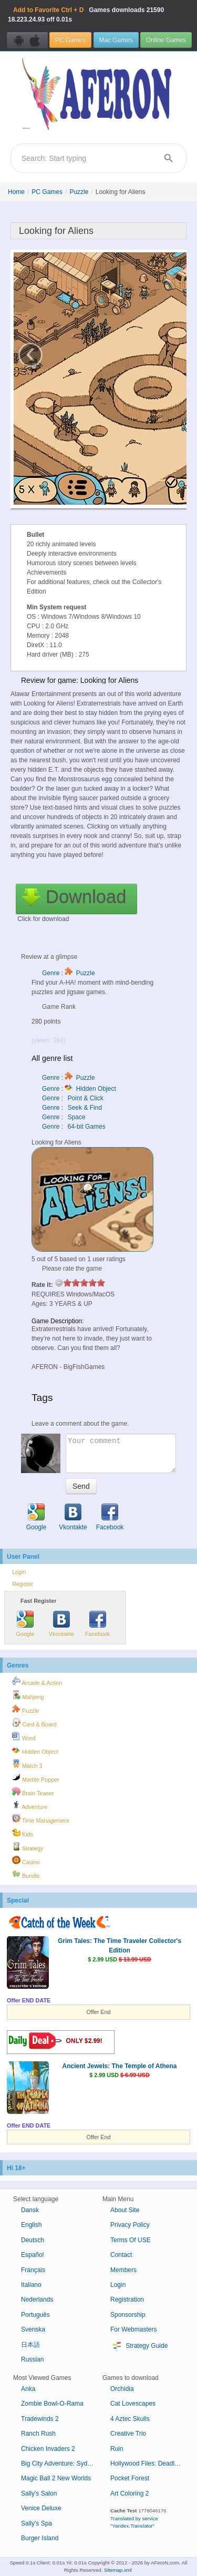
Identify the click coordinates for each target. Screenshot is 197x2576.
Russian (32, 2359)
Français (33, 2270)
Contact (121, 2254)
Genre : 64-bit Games (74, 1126)
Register (22, 1584)
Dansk (30, 2210)
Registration (127, 2299)
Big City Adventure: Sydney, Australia (61, 2463)
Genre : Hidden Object (79, 1088)
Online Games (166, 40)
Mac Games (116, 40)
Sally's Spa (36, 2523)
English (31, 2225)
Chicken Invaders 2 (48, 2448)
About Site (124, 2210)
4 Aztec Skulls (130, 2418)
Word (24, 1736)
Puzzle (78, 192)
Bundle (26, 1874)
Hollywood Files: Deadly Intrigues (151, 2463)
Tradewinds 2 (40, 2418)
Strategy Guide (139, 2346)
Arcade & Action (37, 1681)
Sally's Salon (39, 2493)
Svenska (33, 2329)
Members (123, 2270)
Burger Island (39, 2538)
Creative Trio (128, 2433)
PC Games (70, 40)
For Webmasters (133, 2329)
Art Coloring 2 (129, 2493)
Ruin (116, 2448)
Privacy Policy (130, 2225)
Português (35, 2314)
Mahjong (28, 1695)
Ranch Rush (38, 2433)
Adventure (30, 1805)
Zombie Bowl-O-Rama (52, 2403)
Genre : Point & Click (72, 1098)
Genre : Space (64, 1117)
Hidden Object (35, 1750)
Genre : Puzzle (68, 973)
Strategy (27, 1847)
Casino (26, 1860)
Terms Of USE (130, 2240)
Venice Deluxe (41, 2508)
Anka (28, 2389)
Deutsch (32, 2240)
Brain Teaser (33, 1791)
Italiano (31, 2284)
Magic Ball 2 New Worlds (56, 2478)
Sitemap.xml (118, 2570)
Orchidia (122, 2389)
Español (32, 2254)
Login (19, 1572)
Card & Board (34, 1722)
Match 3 (27, 1764)
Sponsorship (128, 2314)
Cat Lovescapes (132, 2403)
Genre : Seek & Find (72, 1107)
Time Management (40, 1819)
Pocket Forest (129, 2478)
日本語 (30, 2344)
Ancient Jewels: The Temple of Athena (119, 2066)
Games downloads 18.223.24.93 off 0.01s (86, 14)
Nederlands (37, 2299)
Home (16, 192)
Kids (22, 1832)
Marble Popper (35, 1778)
